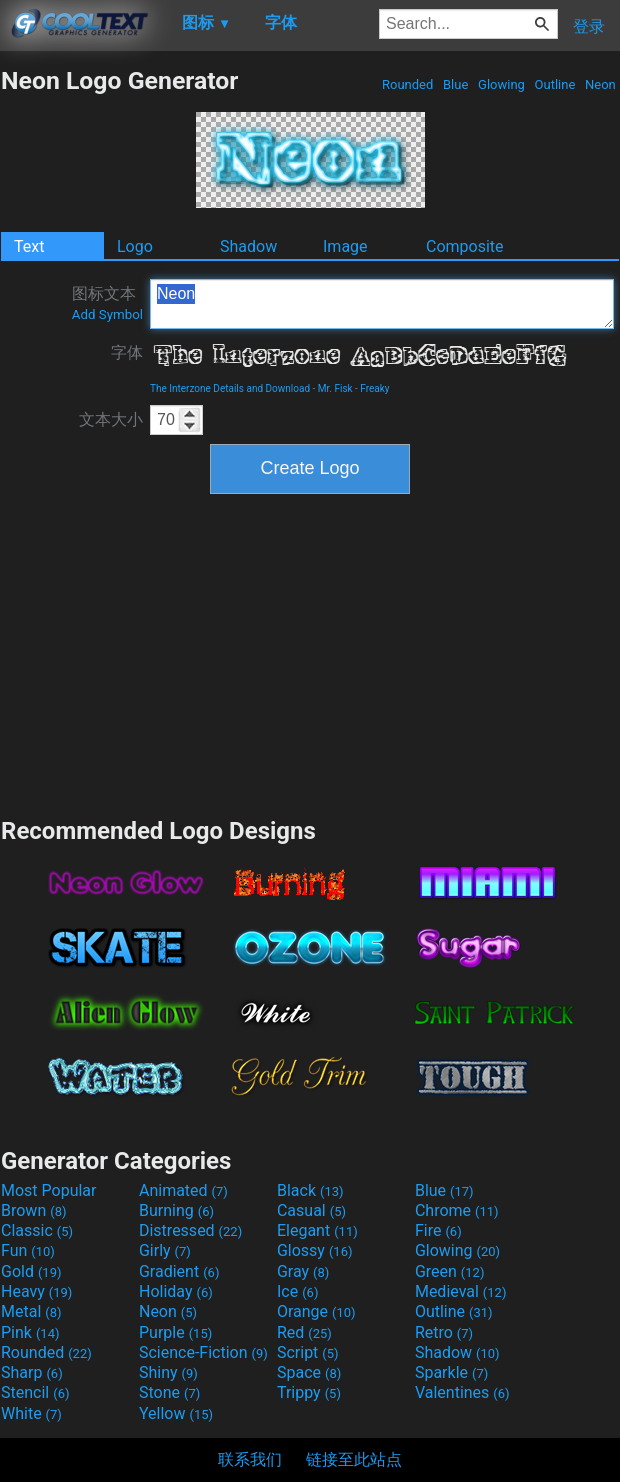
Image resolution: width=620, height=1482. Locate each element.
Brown (33, 1210)
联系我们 (250, 1459)
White (31, 1413)
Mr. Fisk (335, 388)
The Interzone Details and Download (230, 388)
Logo (135, 246)
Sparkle (451, 1372)
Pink (30, 1332)
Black (310, 1190)
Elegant (317, 1230)
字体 (127, 352)
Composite (465, 246)
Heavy (36, 1291)
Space (309, 1372)
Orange (316, 1311)
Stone (169, 1392)
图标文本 (107, 303)
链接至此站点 (354, 1459)
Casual (311, 1210)
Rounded (408, 84)
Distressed (190, 1230)
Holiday (176, 1291)
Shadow (248, 246)
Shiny (168, 1372)
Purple (175, 1332)
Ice (297, 1291)
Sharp (32, 1372)
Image (345, 246)
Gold (31, 1271)
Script (308, 1352)
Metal (31, 1311)
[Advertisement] (310, 653)
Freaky (374, 388)
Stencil (35, 1392)
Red (304, 1332)
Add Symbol (107, 314)
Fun (28, 1250)
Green (450, 1271)
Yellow (176, 1413)
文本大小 (111, 419)
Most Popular (49, 1190)
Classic (37, 1230)
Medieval (461, 1291)
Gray (303, 1271)
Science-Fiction (203, 1352)
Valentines (462, 1392)
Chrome (457, 1210)
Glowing (501, 84)
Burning (176, 1210)
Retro (444, 1332)
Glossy (315, 1250)
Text (29, 246)
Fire (438, 1230)
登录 (589, 26)
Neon (600, 84)
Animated (183, 1190)
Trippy (309, 1392)
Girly (165, 1250)
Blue (456, 84)
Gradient (179, 1271)
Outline (554, 84)
